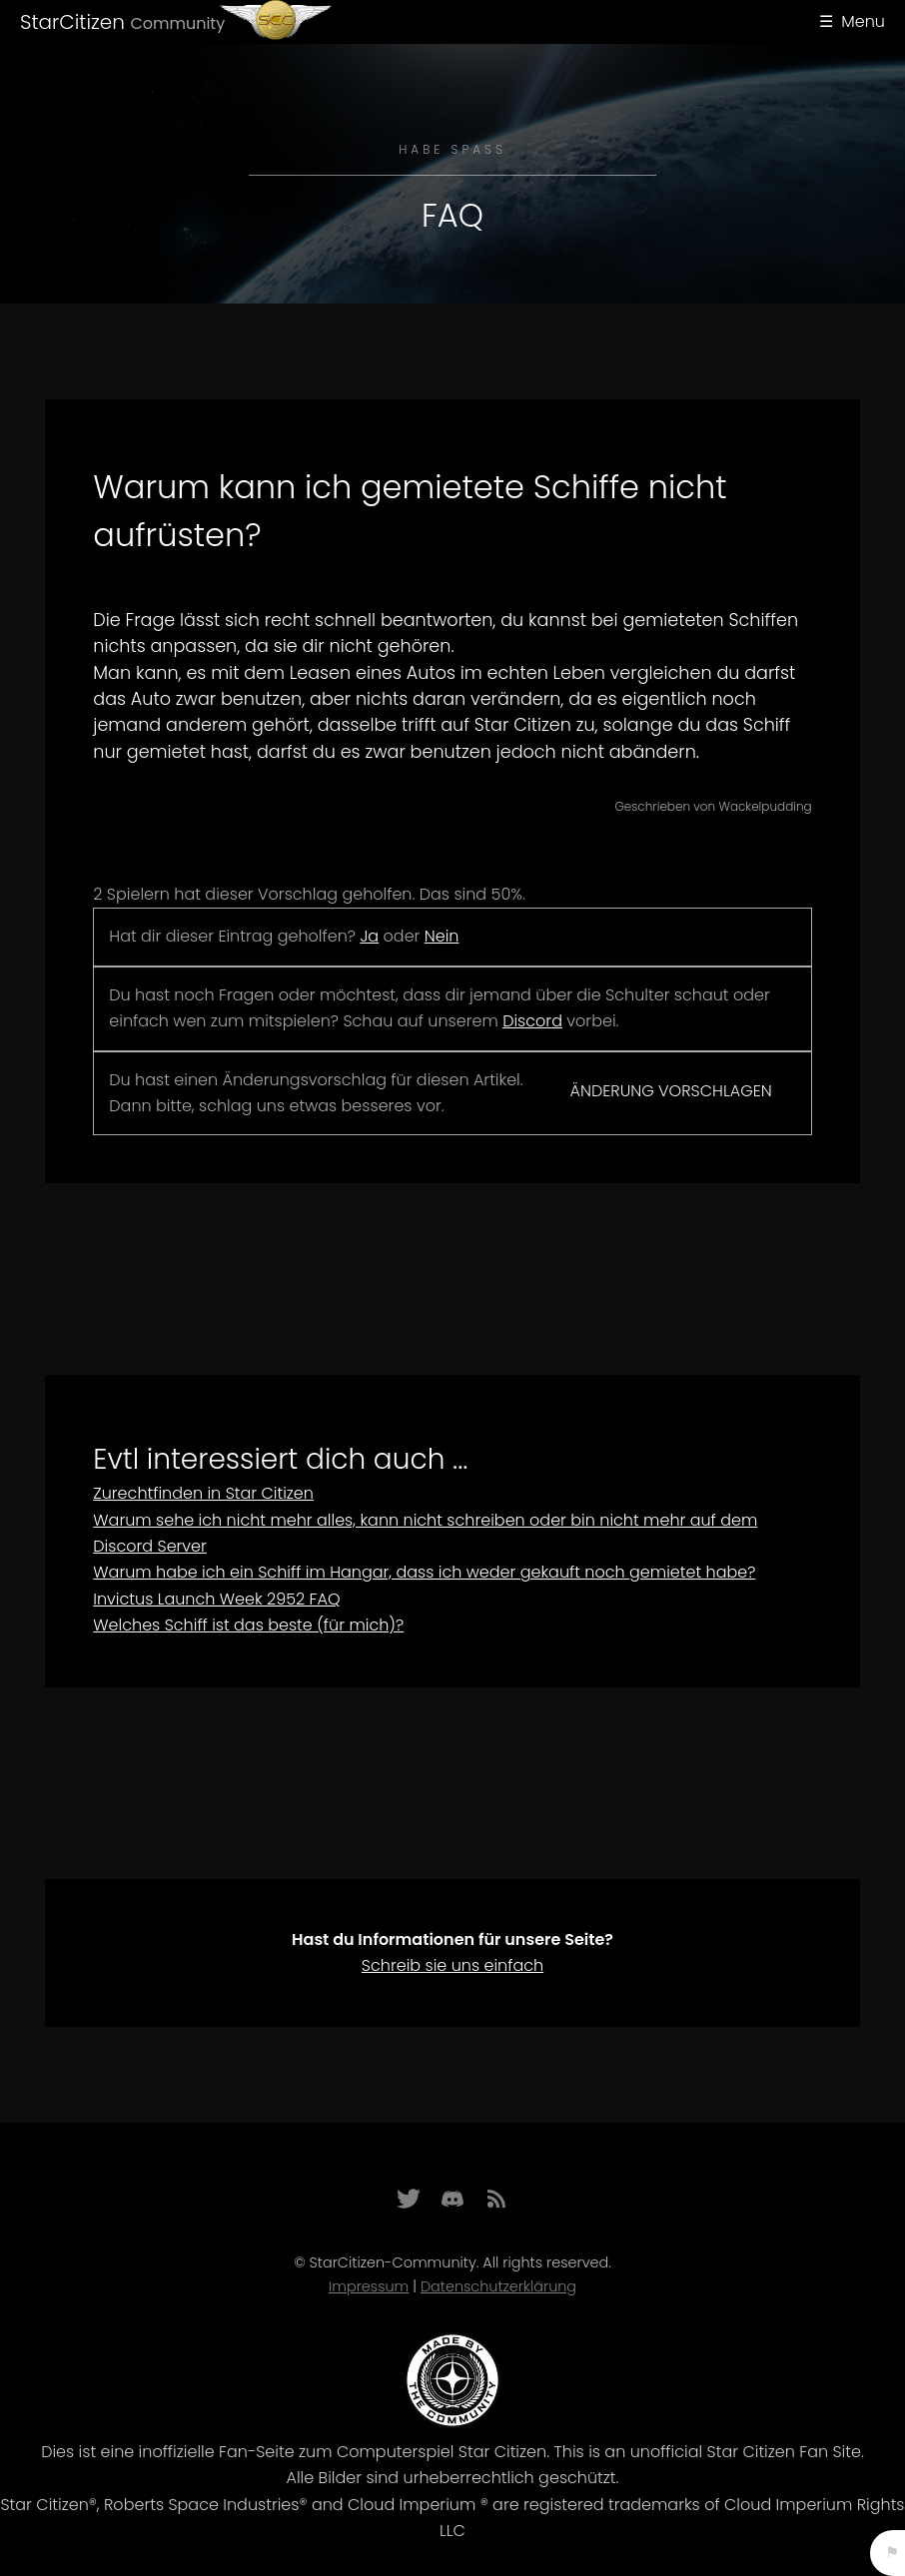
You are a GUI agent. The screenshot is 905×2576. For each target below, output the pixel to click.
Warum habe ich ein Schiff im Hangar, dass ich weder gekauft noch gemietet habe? (424, 1572)
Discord (532, 1020)
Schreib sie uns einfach (452, 1965)
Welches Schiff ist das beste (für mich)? (248, 1624)
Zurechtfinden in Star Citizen (203, 1493)
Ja (369, 936)
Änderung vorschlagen (670, 1090)
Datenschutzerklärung (498, 2286)
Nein (442, 936)
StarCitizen (122, 22)
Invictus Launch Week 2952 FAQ (216, 1599)
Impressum (369, 2286)
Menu (863, 21)
